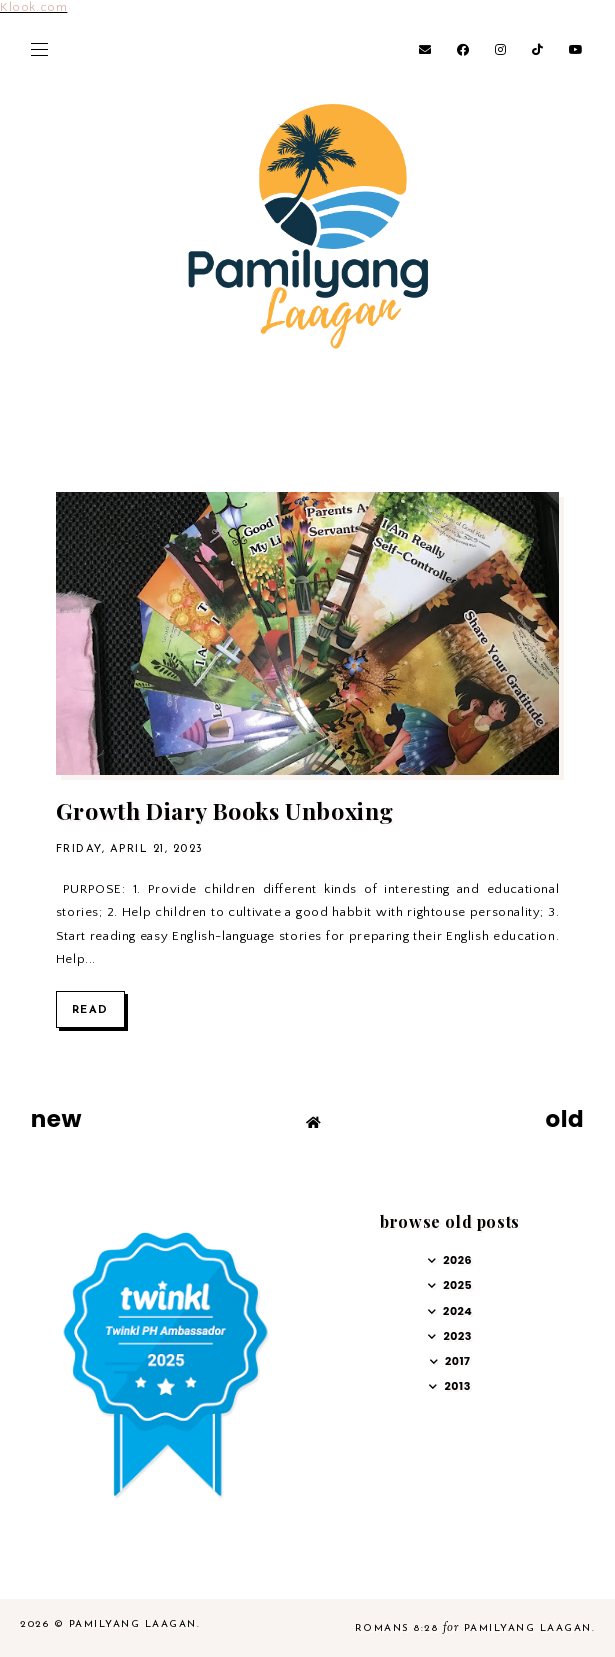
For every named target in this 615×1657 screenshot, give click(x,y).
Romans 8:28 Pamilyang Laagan (473, 1628)
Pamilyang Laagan (133, 1624)
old (564, 1119)
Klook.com (33, 7)
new (56, 1119)
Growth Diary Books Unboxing (225, 810)
